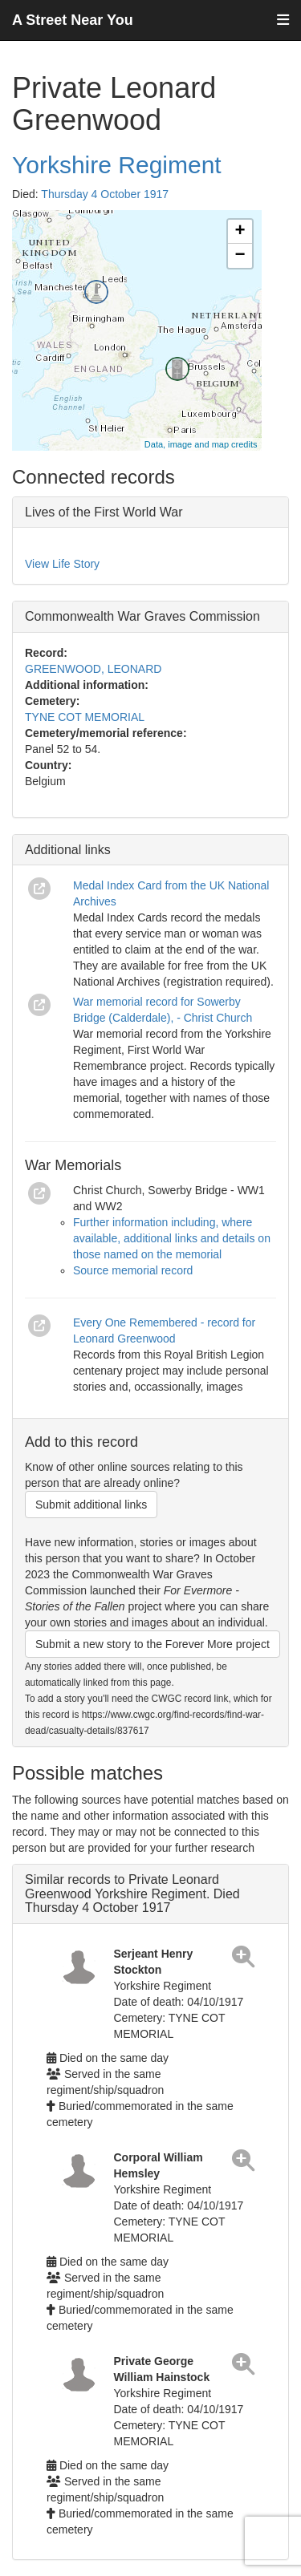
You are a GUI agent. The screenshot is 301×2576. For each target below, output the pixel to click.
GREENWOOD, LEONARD (93, 668)
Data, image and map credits (201, 444)
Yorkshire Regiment (117, 165)
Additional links (68, 850)
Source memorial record (133, 1270)
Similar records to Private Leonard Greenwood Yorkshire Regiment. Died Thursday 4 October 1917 (132, 1893)
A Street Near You (72, 20)
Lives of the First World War (104, 512)
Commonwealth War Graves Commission (142, 616)
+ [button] (239, 232)
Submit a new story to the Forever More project (152, 1644)
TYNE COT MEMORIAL (84, 717)
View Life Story (62, 563)
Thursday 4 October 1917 (105, 194)
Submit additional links (91, 1504)
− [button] (239, 256)
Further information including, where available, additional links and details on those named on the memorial (171, 1238)
